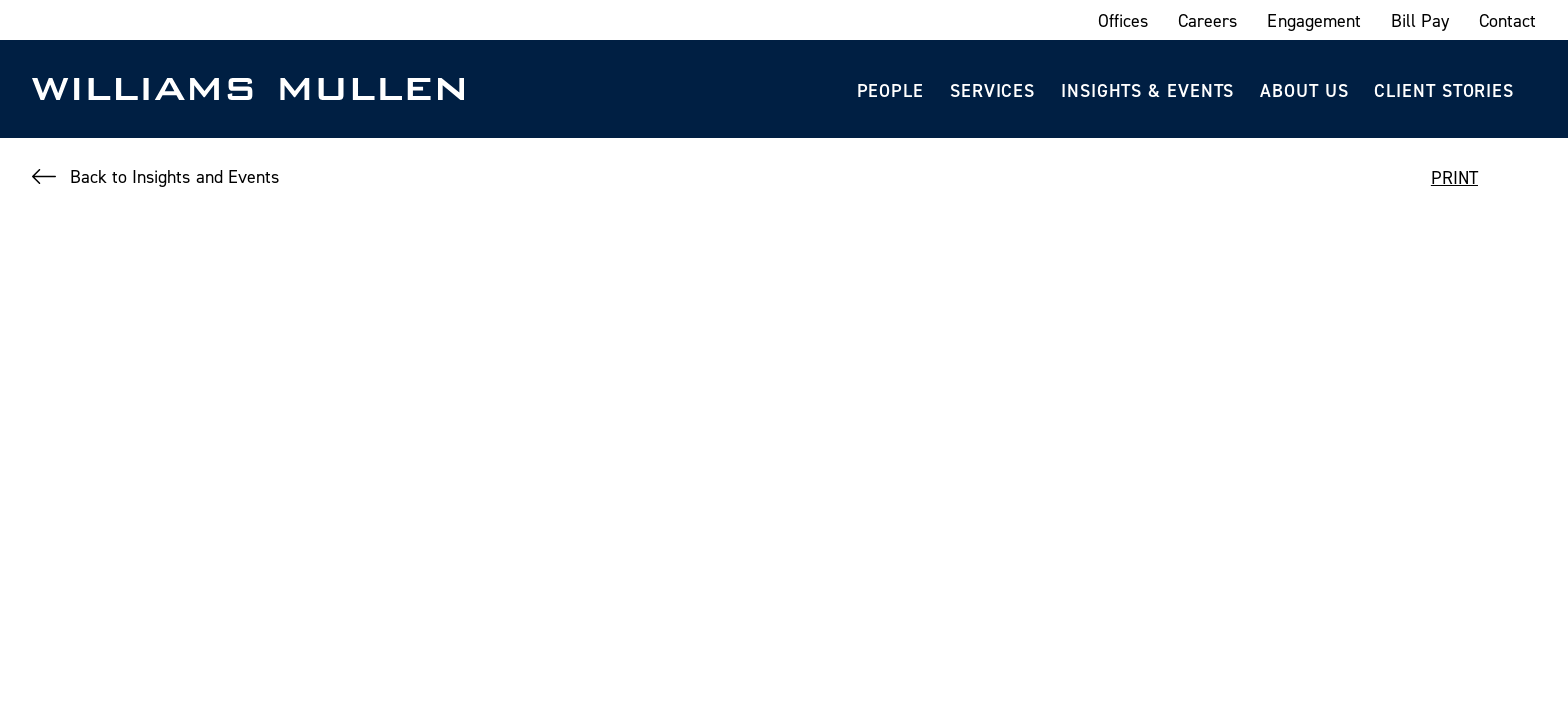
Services (992, 90)
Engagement (1313, 20)
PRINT (1454, 177)
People (890, 90)
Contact (1507, 20)
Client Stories (1444, 90)
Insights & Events (1147, 90)
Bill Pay (1420, 20)
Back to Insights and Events (174, 176)
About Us (1304, 90)
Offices (1123, 20)
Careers (1207, 20)
